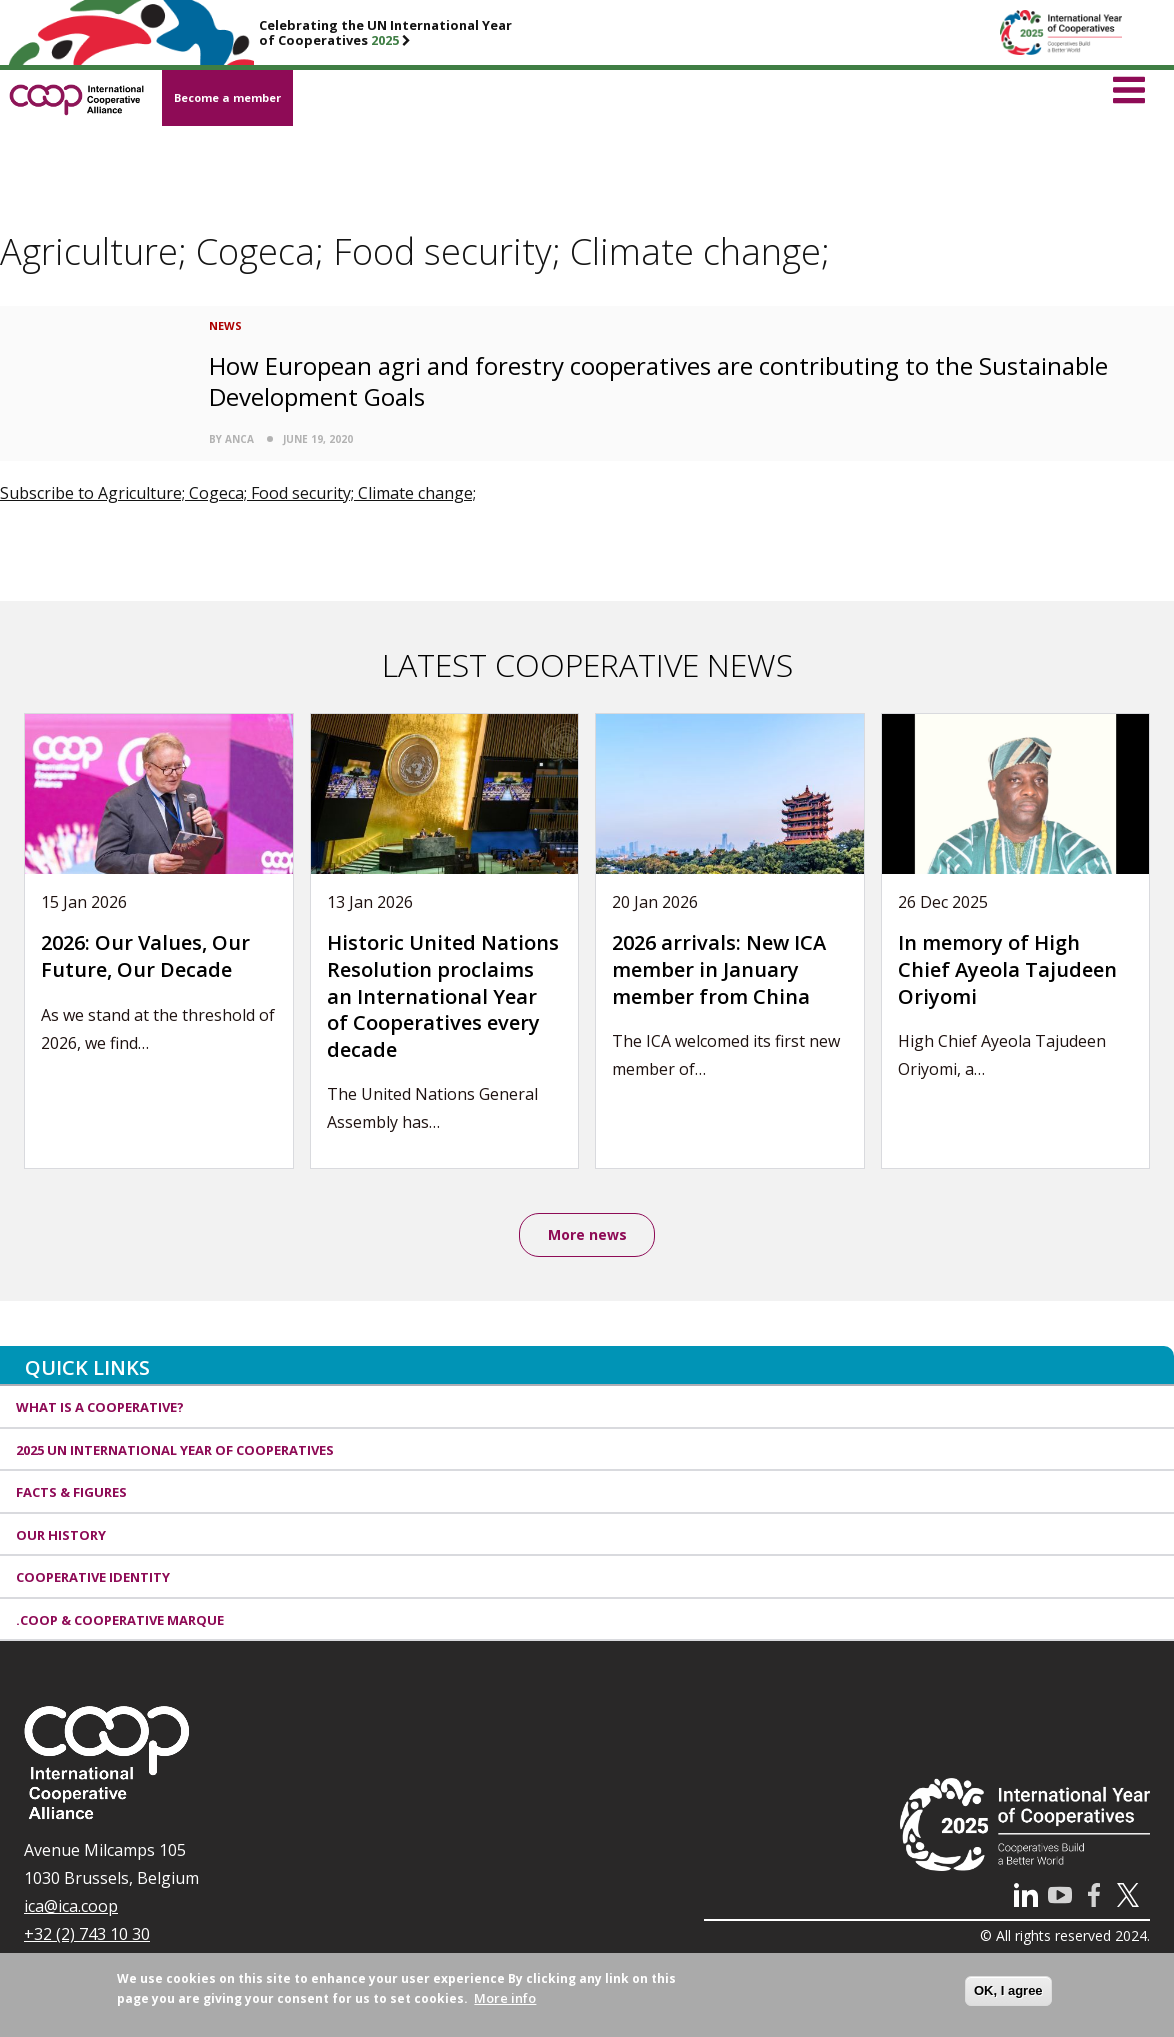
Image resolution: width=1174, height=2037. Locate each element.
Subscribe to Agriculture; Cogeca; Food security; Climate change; (238, 493)
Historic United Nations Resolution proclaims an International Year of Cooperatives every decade (443, 995)
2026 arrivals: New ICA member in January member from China (719, 969)
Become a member (227, 97)
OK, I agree (1008, 1990)
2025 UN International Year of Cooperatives (175, 1450)
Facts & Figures (71, 1493)
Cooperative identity (93, 1578)
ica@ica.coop (71, 1907)
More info (505, 1998)
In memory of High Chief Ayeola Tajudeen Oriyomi (1007, 969)
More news (587, 1234)
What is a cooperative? (100, 1408)
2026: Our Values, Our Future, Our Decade (145, 956)
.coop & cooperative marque (120, 1620)
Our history (61, 1535)
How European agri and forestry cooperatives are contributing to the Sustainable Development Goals (658, 381)
